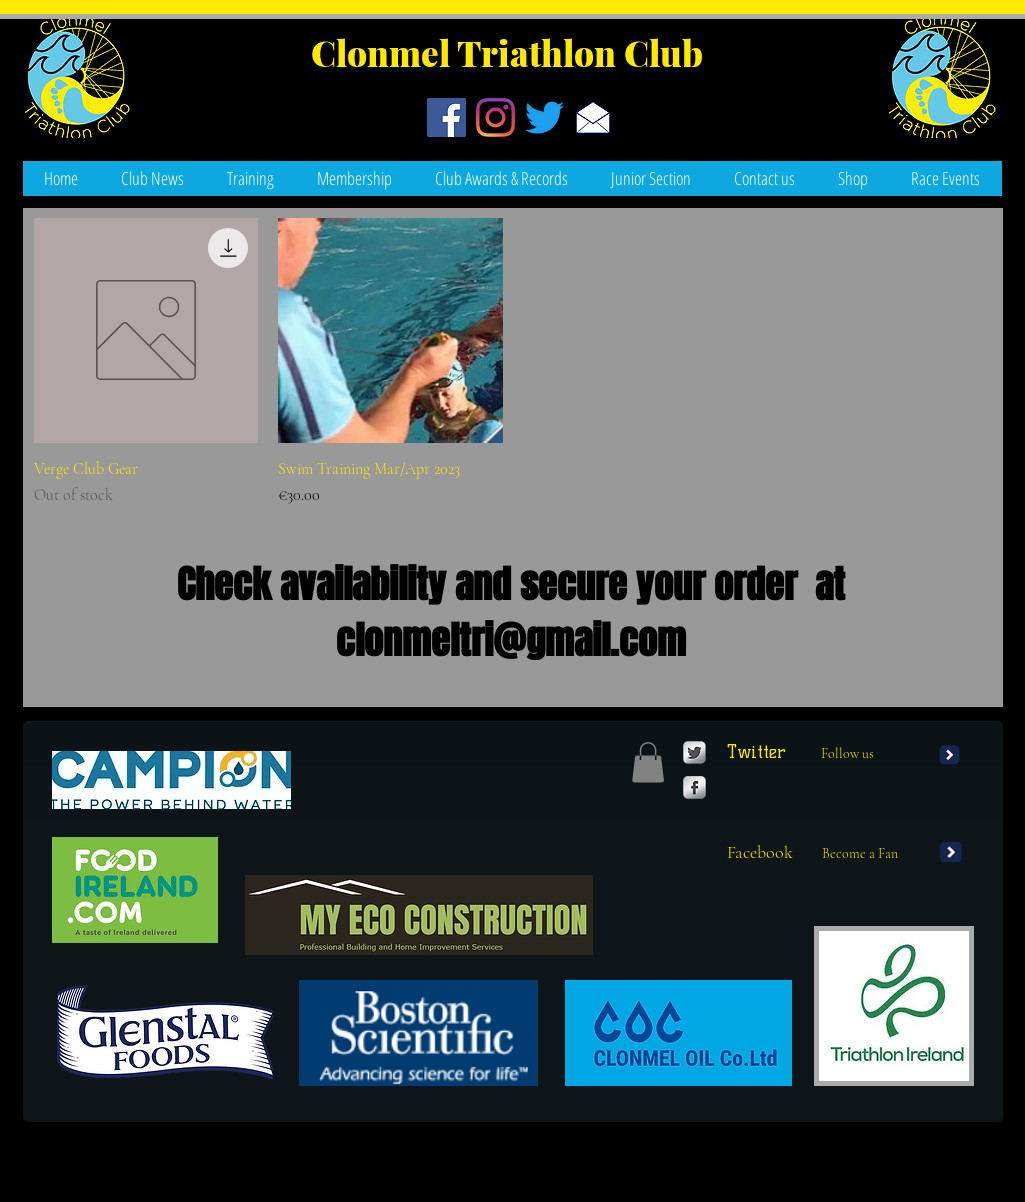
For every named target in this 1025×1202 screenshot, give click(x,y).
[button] (946, 178)
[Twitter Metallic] (694, 752)
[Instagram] (495, 117)
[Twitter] (544, 117)
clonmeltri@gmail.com (511, 641)
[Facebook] (446, 117)
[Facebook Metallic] (694, 787)
